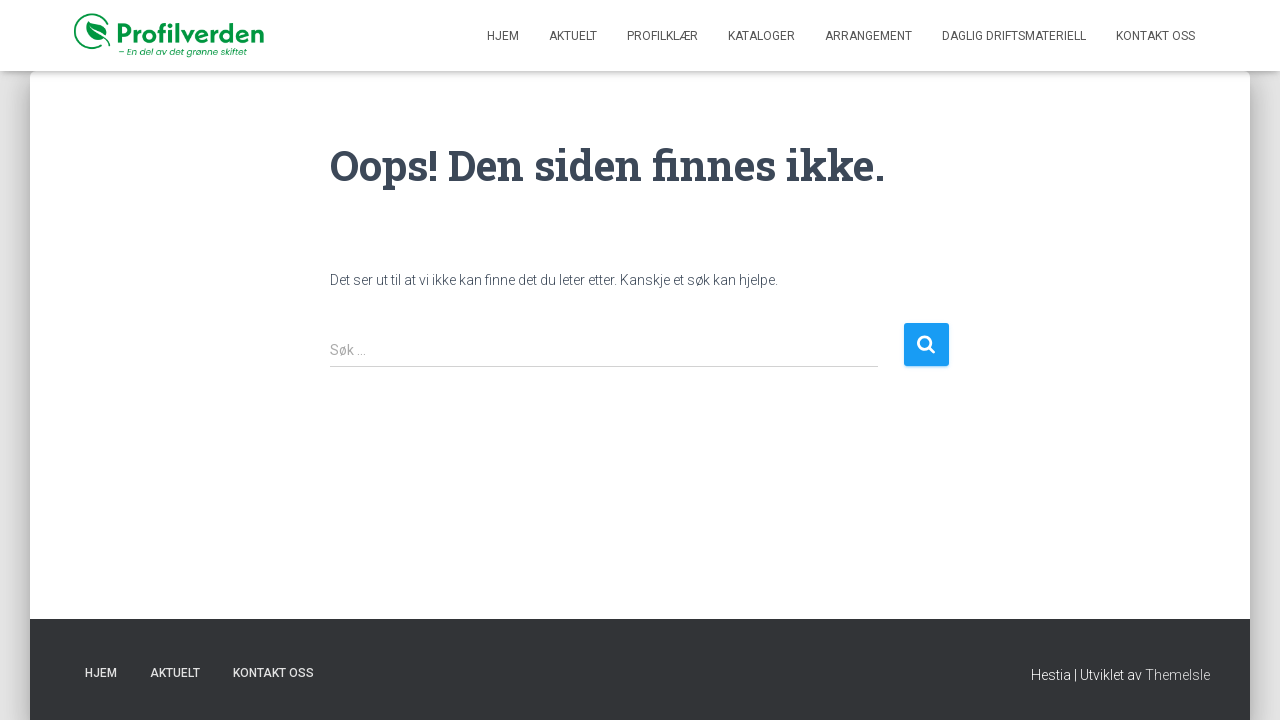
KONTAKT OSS (1155, 36)
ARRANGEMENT (868, 36)
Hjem (503, 36)
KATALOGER (761, 36)
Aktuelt (573, 36)
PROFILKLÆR (662, 36)
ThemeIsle (1177, 675)
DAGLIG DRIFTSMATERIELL (1014, 36)
